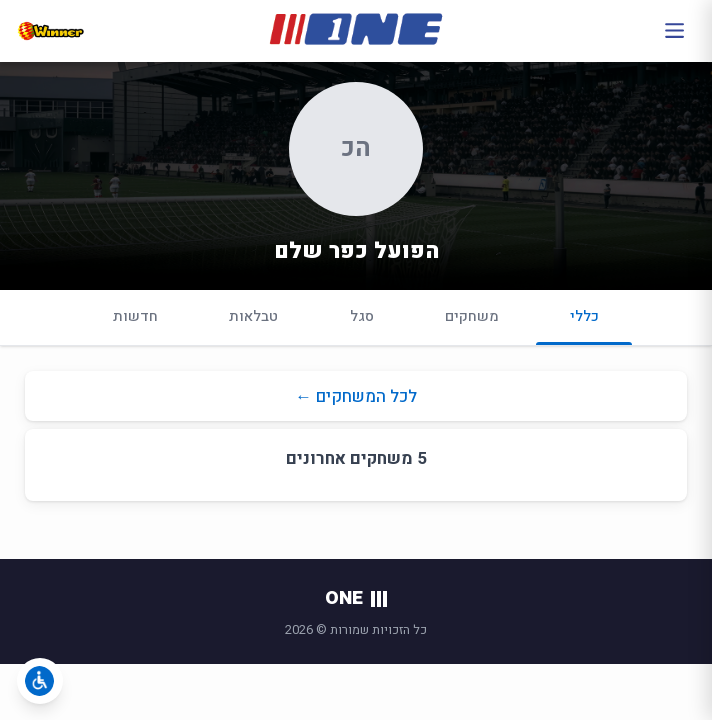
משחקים (472, 316)
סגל (362, 316)
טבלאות (253, 316)
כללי (584, 325)
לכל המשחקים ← (356, 396)
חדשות (135, 316)
